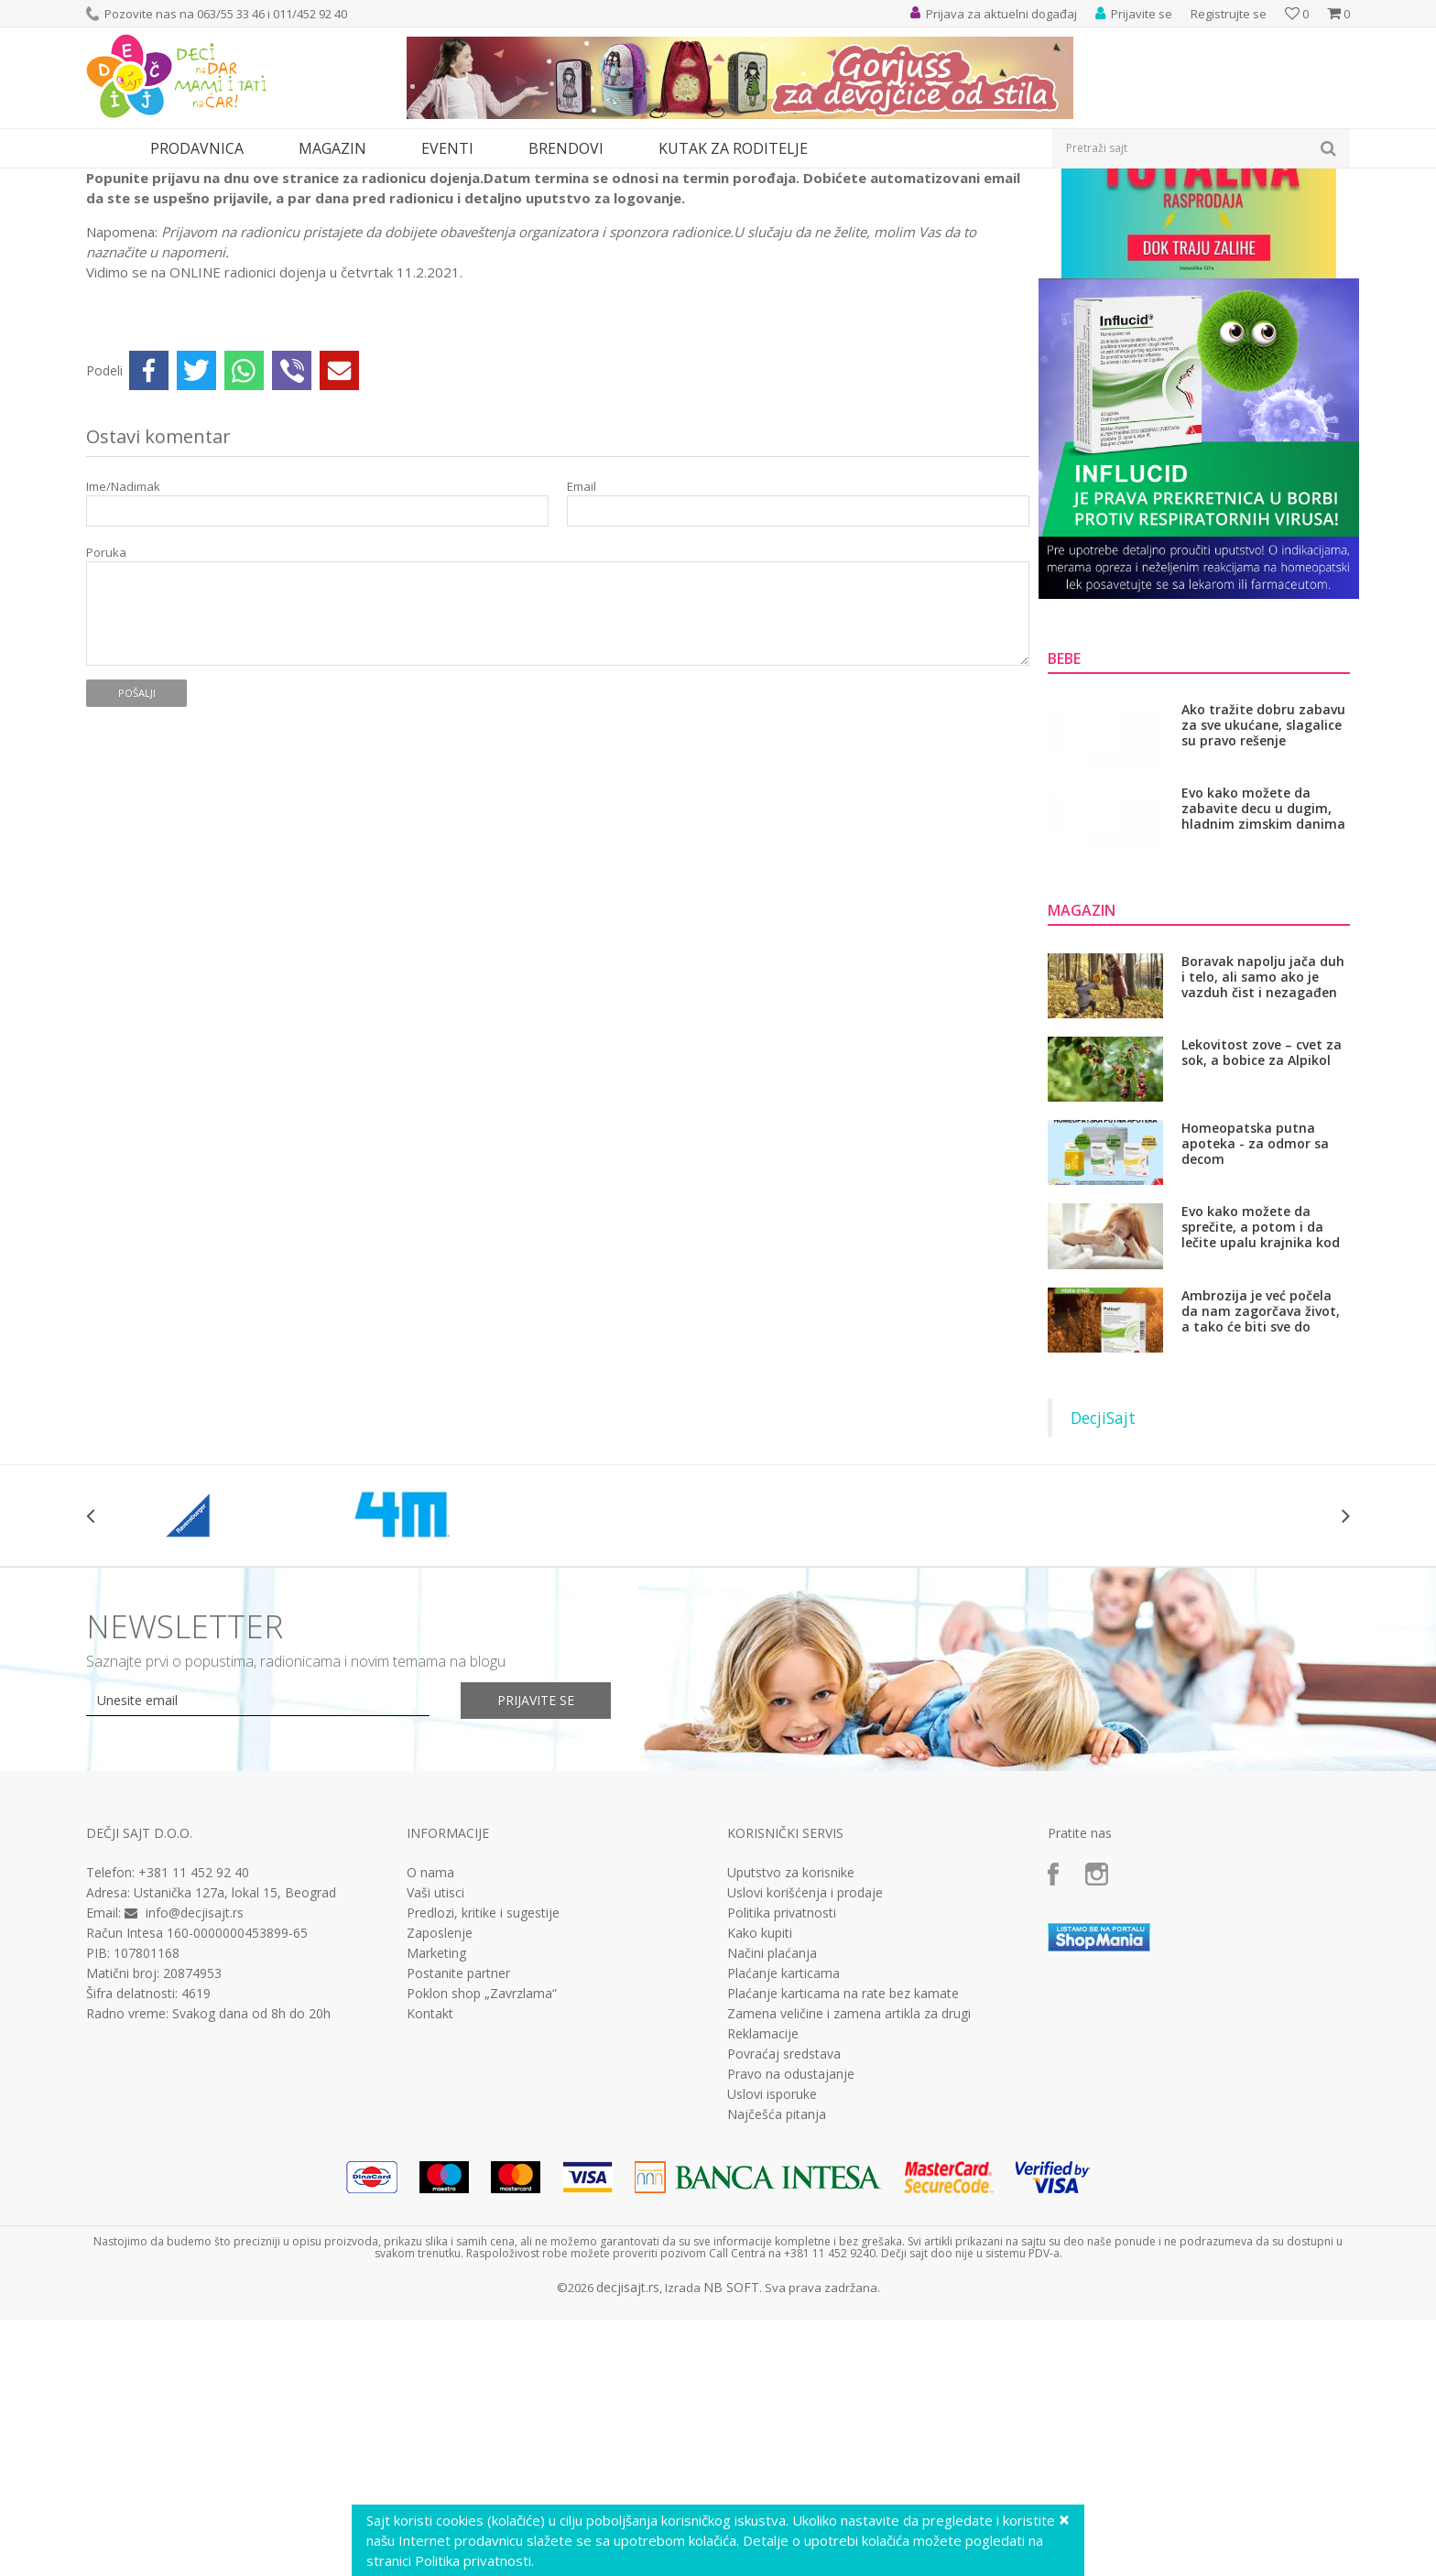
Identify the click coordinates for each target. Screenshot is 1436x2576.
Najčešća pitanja (776, 2283)
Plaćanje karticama (783, 2142)
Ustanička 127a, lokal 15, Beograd (235, 2061)
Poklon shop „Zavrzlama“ (482, 2162)
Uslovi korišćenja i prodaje (805, 2061)
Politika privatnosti (781, 2081)
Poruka (106, 721)
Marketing (436, 2121)
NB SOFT (731, 2455)
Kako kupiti (759, 2101)
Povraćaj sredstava (784, 2222)
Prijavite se (535, 1868)
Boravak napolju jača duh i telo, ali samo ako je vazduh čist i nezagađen (1262, 1145)
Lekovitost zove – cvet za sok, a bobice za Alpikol (1261, 1221)
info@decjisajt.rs (195, 2081)
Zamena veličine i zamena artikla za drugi (849, 2182)
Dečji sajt (109, 180)
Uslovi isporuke (772, 2262)
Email (581, 655)
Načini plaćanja (772, 2121)
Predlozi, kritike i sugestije (483, 2081)
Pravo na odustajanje (790, 2242)
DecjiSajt (1103, 1586)
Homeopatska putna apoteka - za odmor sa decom (1255, 1311)
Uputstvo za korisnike (790, 2041)
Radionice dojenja (235, 180)
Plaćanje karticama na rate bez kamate (843, 2162)
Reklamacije (763, 2202)
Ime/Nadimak (123, 655)
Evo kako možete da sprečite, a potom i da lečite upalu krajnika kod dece (1260, 1395)
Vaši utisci (435, 2061)
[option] (191, 1684)
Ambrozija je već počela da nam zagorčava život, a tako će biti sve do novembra (1260, 1479)
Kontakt (430, 2182)
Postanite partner (458, 2142)
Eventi (161, 180)
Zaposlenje (440, 2101)
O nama (430, 2041)
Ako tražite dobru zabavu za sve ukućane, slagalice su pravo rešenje (1263, 893)
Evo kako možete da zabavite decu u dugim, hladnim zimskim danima (1263, 976)
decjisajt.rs (627, 2455)
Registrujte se (1229, 13)
